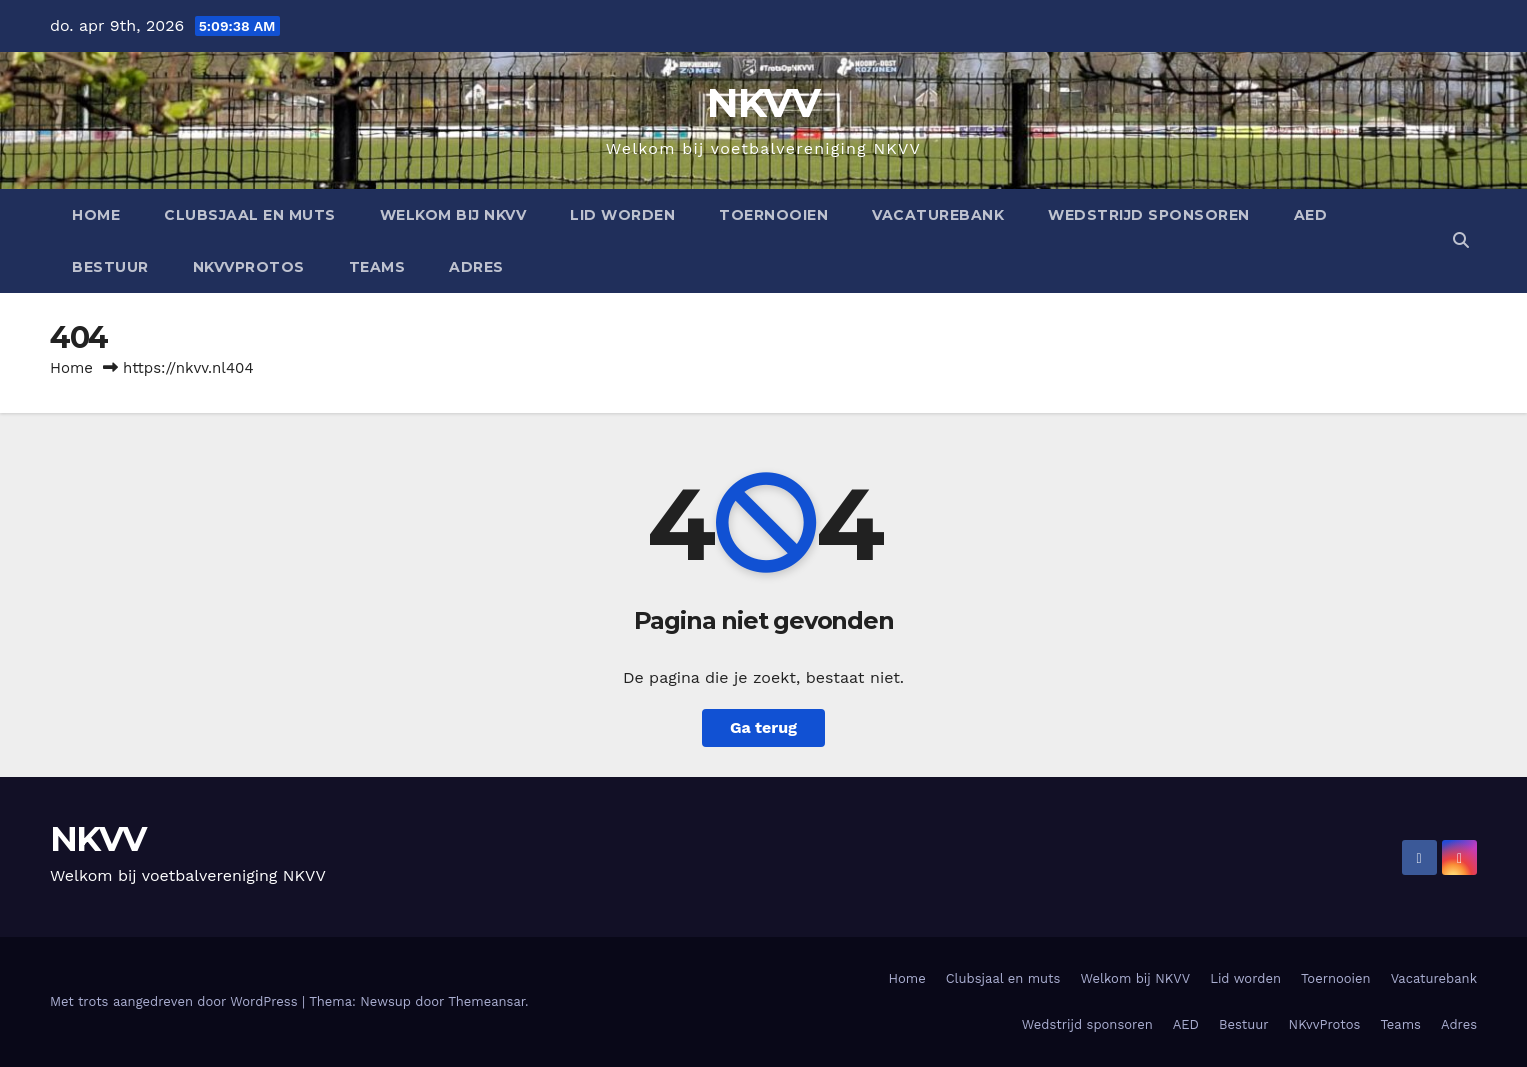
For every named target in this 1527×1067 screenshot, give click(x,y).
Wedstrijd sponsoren (1149, 215)
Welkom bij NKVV (453, 215)
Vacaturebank (938, 215)
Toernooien (773, 215)
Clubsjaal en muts (250, 215)
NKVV (763, 102)
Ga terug (763, 727)
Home (96, 215)
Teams (377, 267)
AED (1311, 215)
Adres (476, 267)
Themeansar (486, 1001)
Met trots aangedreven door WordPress (176, 1001)
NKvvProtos (249, 267)
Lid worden (622, 215)
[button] (1461, 240)
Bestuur (110, 267)
